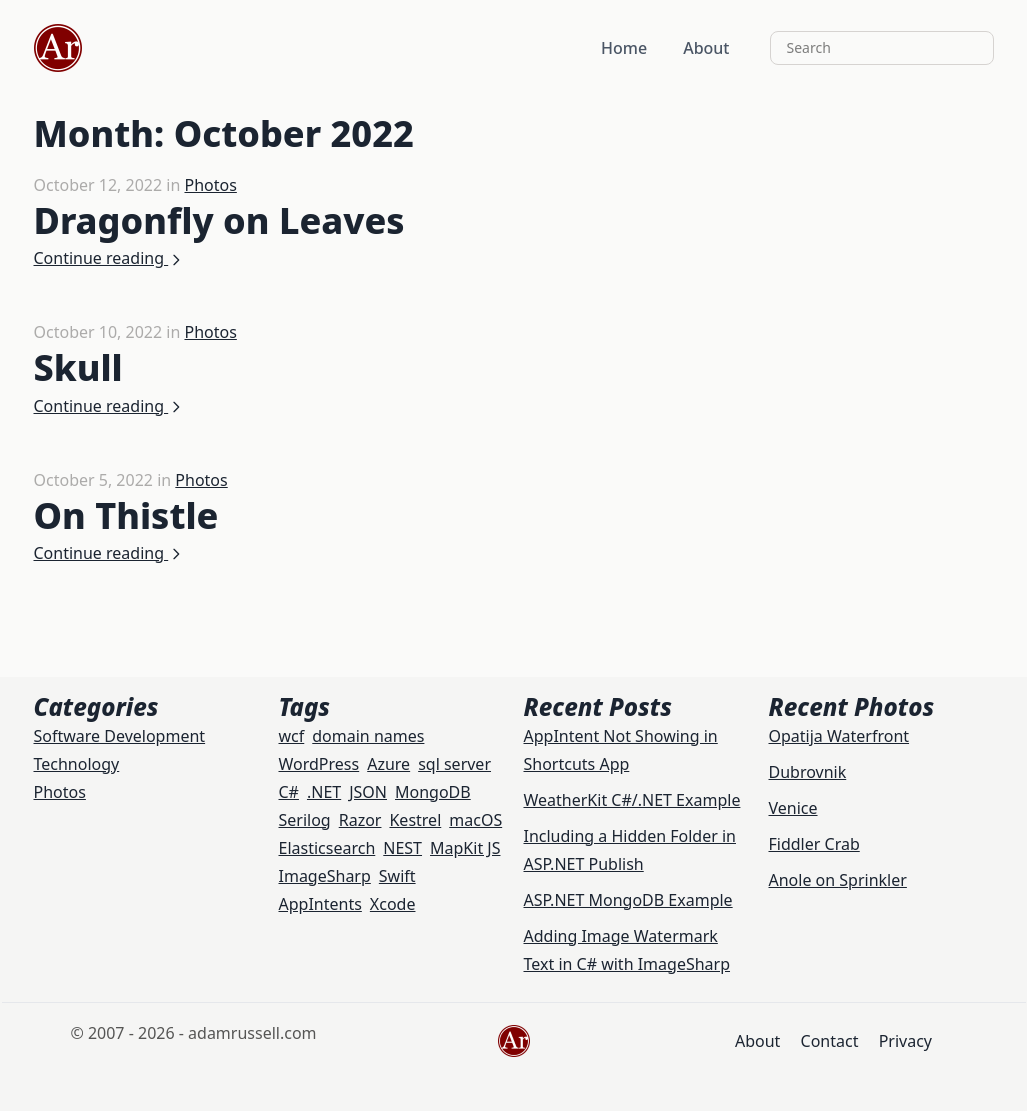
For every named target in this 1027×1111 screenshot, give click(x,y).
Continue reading (109, 258)
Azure (388, 764)
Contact (830, 1041)
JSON (368, 792)
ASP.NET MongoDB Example (628, 900)
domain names (368, 736)
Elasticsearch (327, 848)
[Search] (882, 48)
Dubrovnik (808, 772)
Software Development (120, 736)
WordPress (319, 764)
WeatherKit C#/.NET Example (632, 800)
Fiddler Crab (814, 844)
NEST (402, 848)
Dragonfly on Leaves (219, 220)
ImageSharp (325, 876)
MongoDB (433, 792)
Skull (78, 367)
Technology (77, 764)
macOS (475, 820)
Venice (793, 808)
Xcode (393, 904)
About (706, 48)
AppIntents (320, 904)
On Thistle (126, 515)
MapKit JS (465, 848)
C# (289, 792)
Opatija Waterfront (839, 736)
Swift (397, 876)
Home (624, 48)
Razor (360, 820)
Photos (210, 185)
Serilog (305, 820)
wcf (292, 736)
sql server (454, 764)
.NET (324, 792)
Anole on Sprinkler (838, 880)
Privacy (905, 1041)
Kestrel (415, 820)
